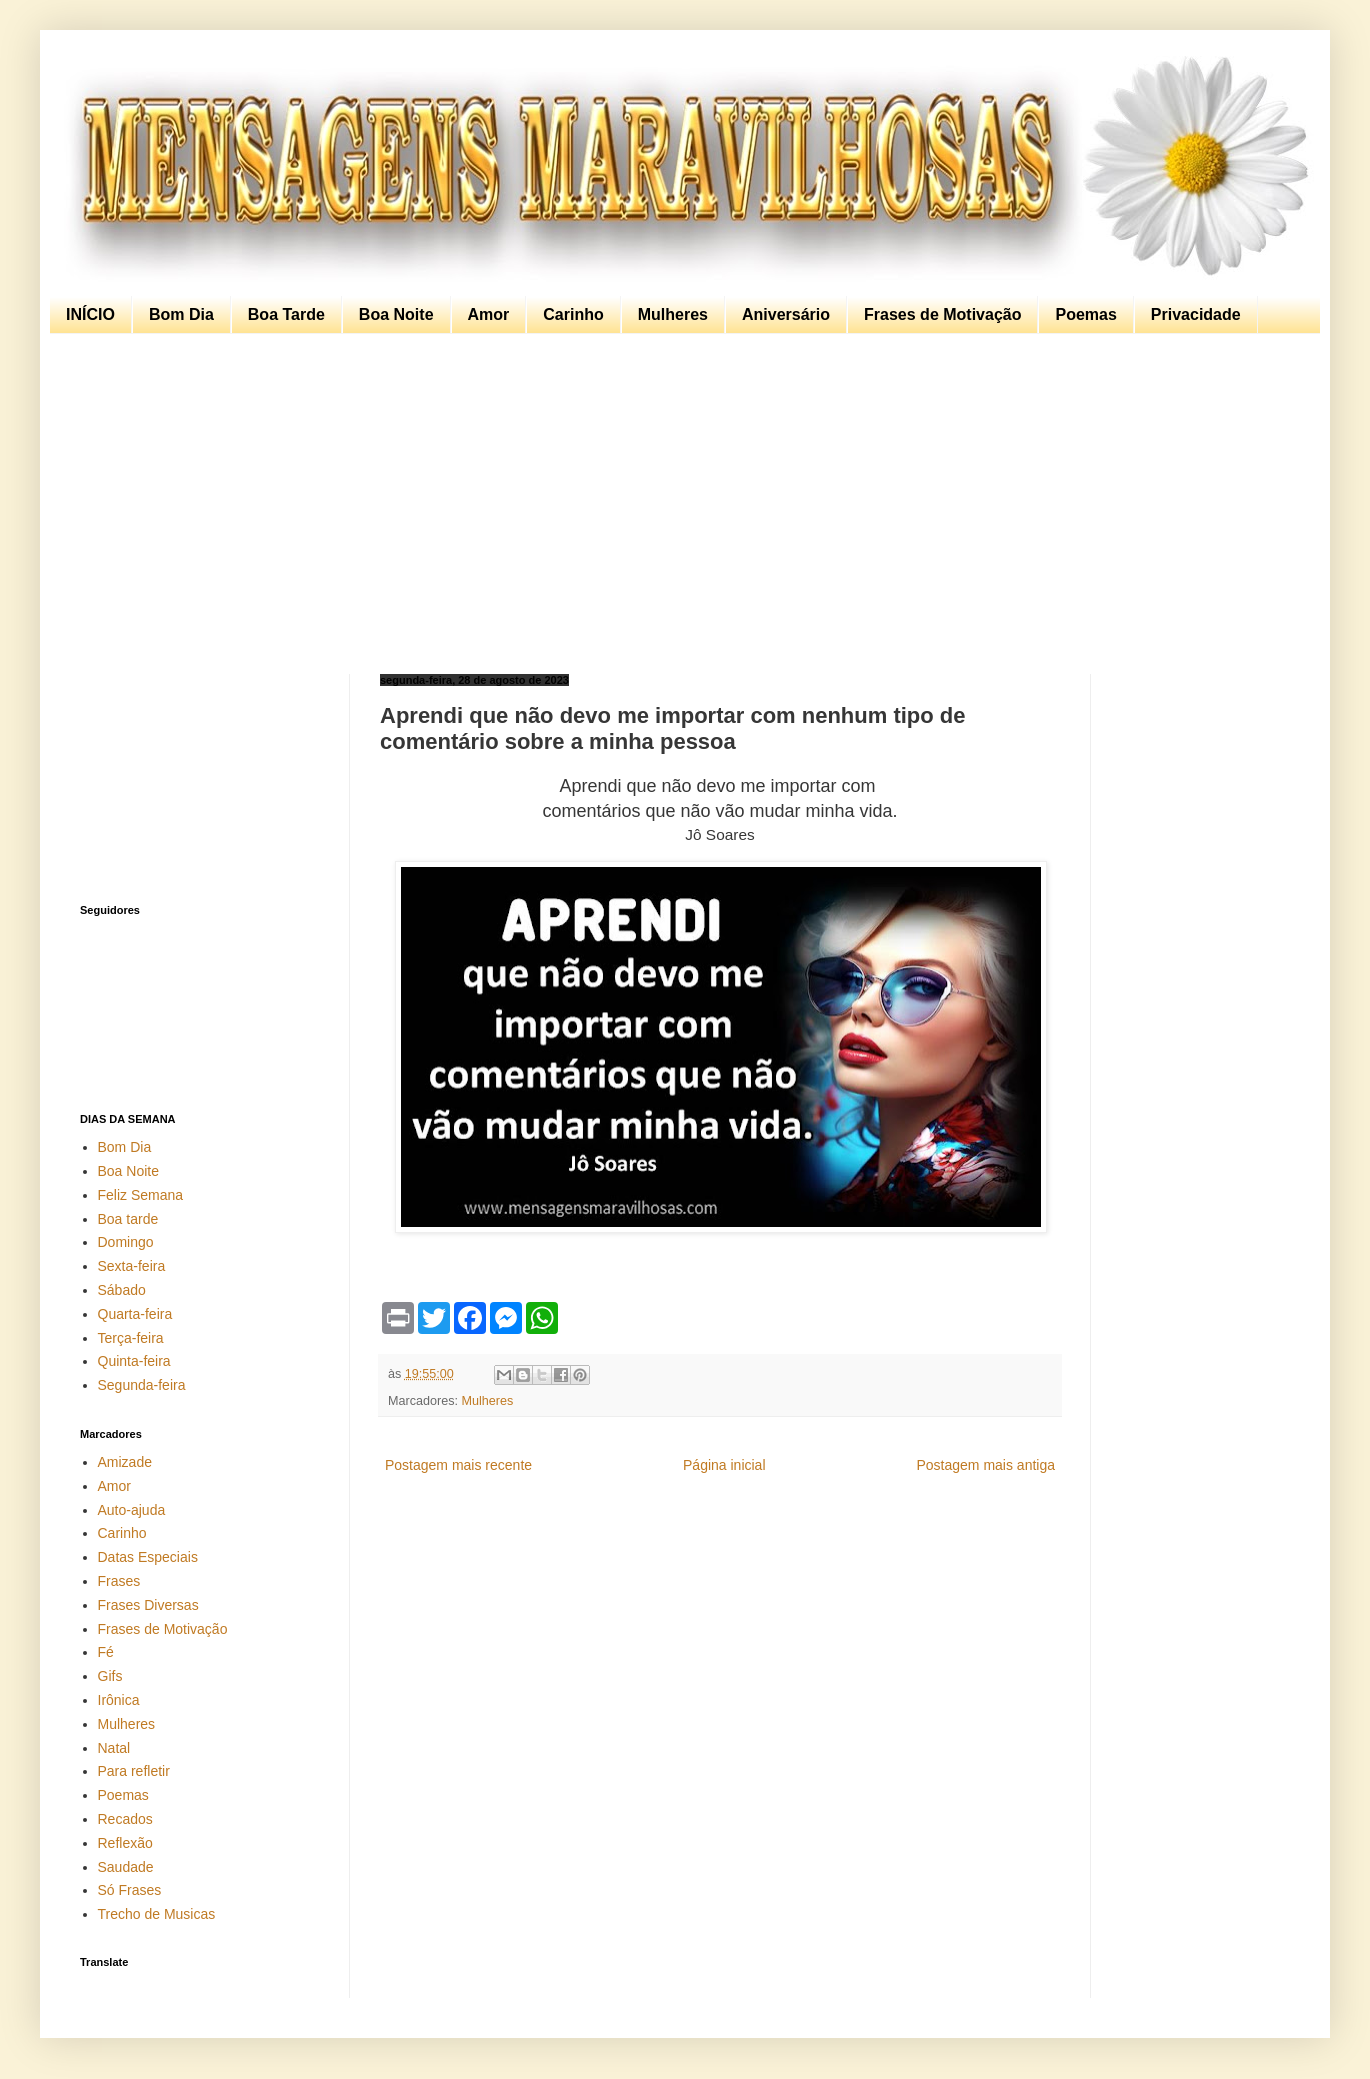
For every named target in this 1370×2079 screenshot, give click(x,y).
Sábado (122, 1290)
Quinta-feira (134, 1361)
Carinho (573, 314)
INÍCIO (90, 314)
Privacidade (1196, 314)
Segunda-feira (142, 1385)
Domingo (126, 1242)
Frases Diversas (148, 1605)
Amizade (125, 1462)
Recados (125, 1819)
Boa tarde (128, 1219)
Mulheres (673, 314)
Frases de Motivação (942, 314)
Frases (119, 1581)
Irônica (119, 1700)
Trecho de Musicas (157, 1914)
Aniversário (786, 314)
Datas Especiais (148, 1557)
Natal (114, 1748)
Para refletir (134, 1771)
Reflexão (125, 1843)
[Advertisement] (680, 504)
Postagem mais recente (458, 1465)
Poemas (1085, 314)
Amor (489, 314)
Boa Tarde (286, 314)
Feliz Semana (141, 1195)
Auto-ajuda (132, 1510)
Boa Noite (396, 314)
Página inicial (724, 1465)
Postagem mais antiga (985, 1465)
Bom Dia (181, 314)
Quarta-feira (135, 1314)
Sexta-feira (132, 1266)
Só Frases (130, 1890)
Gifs (110, 1676)
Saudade (126, 1867)
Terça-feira (131, 1338)
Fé (106, 1652)
